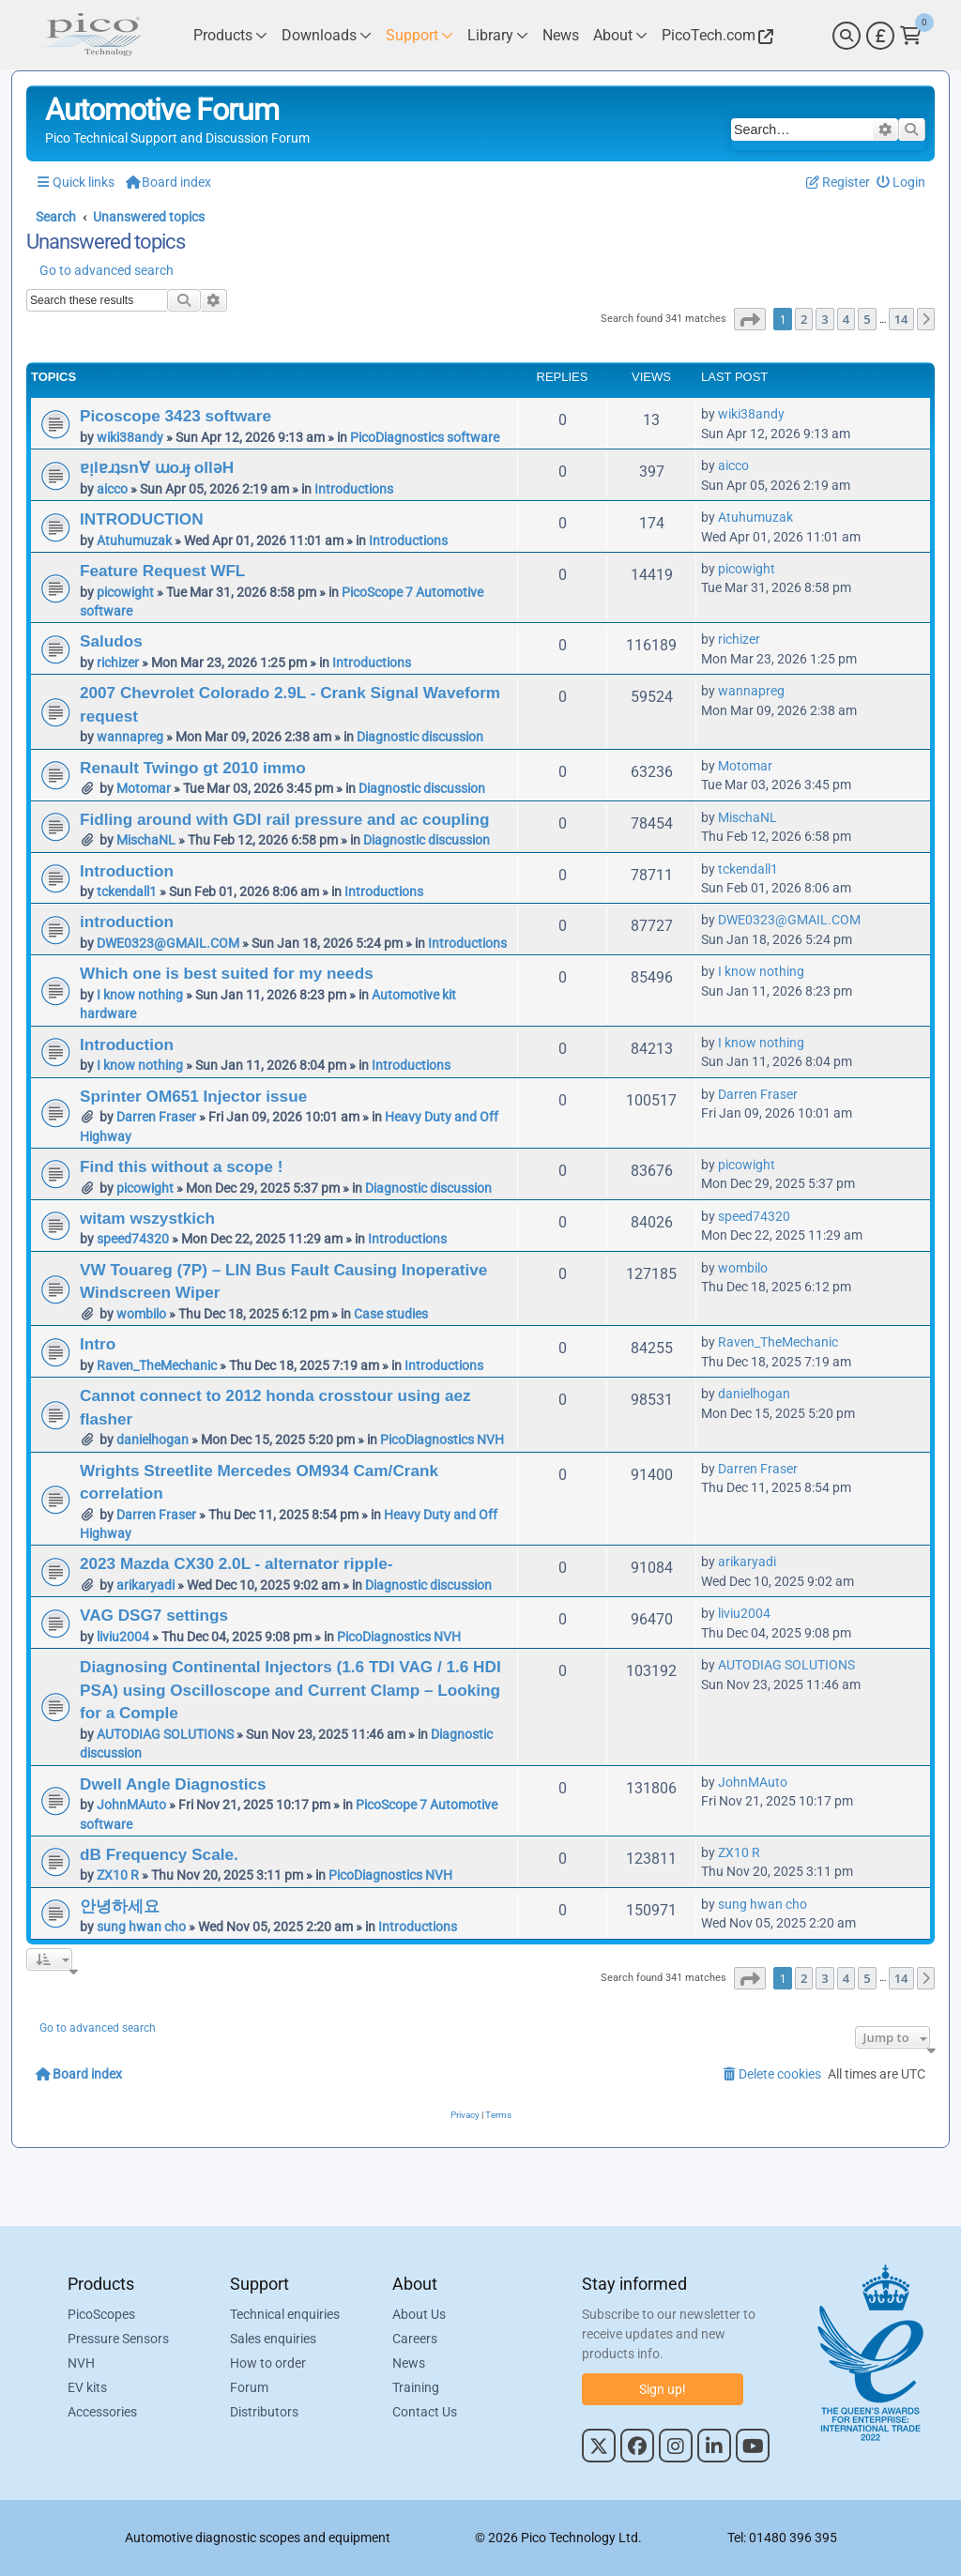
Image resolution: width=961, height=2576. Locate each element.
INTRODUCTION (142, 519)
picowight (125, 592)
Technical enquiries (285, 2314)
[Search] (846, 36)
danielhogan (152, 1439)
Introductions (353, 488)
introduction (127, 921)
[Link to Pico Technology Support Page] (419, 35)
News (408, 2362)
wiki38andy (130, 437)
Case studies (391, 1313)
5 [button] (866, 319)
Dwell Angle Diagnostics (173, 1784)
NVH (81, 2362)
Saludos (111, 641)
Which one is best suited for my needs (227, 973)
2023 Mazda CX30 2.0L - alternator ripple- (236, 1563)
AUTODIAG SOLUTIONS (165, 1734)
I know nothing (140, 994)
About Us (419, 2314)
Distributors (264, 2411)
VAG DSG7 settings (154, 1615)
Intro (97, 1343)
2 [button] (804, 319)
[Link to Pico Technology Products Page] (230, 35)
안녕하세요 (120, 1906)
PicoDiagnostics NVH (442, 1439)
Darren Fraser (156, 1116)
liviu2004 (123, 1636)
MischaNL (145, 839)
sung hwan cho (141, 1926)
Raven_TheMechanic (157, 1365)
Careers (414, 2338)
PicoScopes (101, 2314)
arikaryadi (145, 1585)
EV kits (87, 2387)
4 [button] (846, 319)
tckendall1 (127, 891)
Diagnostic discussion (420, 736)
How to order (268, 2362)
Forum (249, 2387)
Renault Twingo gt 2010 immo (193, 767)
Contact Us (424, 2411)
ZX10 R (118, 1874)
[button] (750, 319)
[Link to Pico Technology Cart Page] (911, 35)
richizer (118, 662)
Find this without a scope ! (181, 1166)
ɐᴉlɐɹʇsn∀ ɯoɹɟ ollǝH (157, 467)
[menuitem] (901, 182)
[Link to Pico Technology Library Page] (497, 35)
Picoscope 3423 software (175, 415)
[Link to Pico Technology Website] (715, 35)
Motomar (143, 788)
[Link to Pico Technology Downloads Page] (327, 35)
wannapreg (130, 736)
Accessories (102, 2411)
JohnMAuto (131, 1804)
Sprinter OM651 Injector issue (193, 1096)
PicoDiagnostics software (424, 437)
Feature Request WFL (162, 570)
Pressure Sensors (118, 2338)
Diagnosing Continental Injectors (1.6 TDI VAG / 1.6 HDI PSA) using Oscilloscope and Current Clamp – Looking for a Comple (290, 1689)
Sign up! (662, 2389)
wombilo (141, 1313)
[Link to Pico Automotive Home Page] (91, 35)
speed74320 (133, 1238)
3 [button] (824, 319)
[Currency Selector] (880, 36)
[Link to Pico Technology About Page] (620, 35)
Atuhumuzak (134, 540)
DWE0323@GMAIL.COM (168, 943)
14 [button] (901, 319)
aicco (112, 488)
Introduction (127, 870)
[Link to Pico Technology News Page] (560, 35)
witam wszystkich (147, 1218)
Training (415, 2387)
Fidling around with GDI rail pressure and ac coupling (285, 819)
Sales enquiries (273, 2338)
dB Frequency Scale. (159, 1854)
